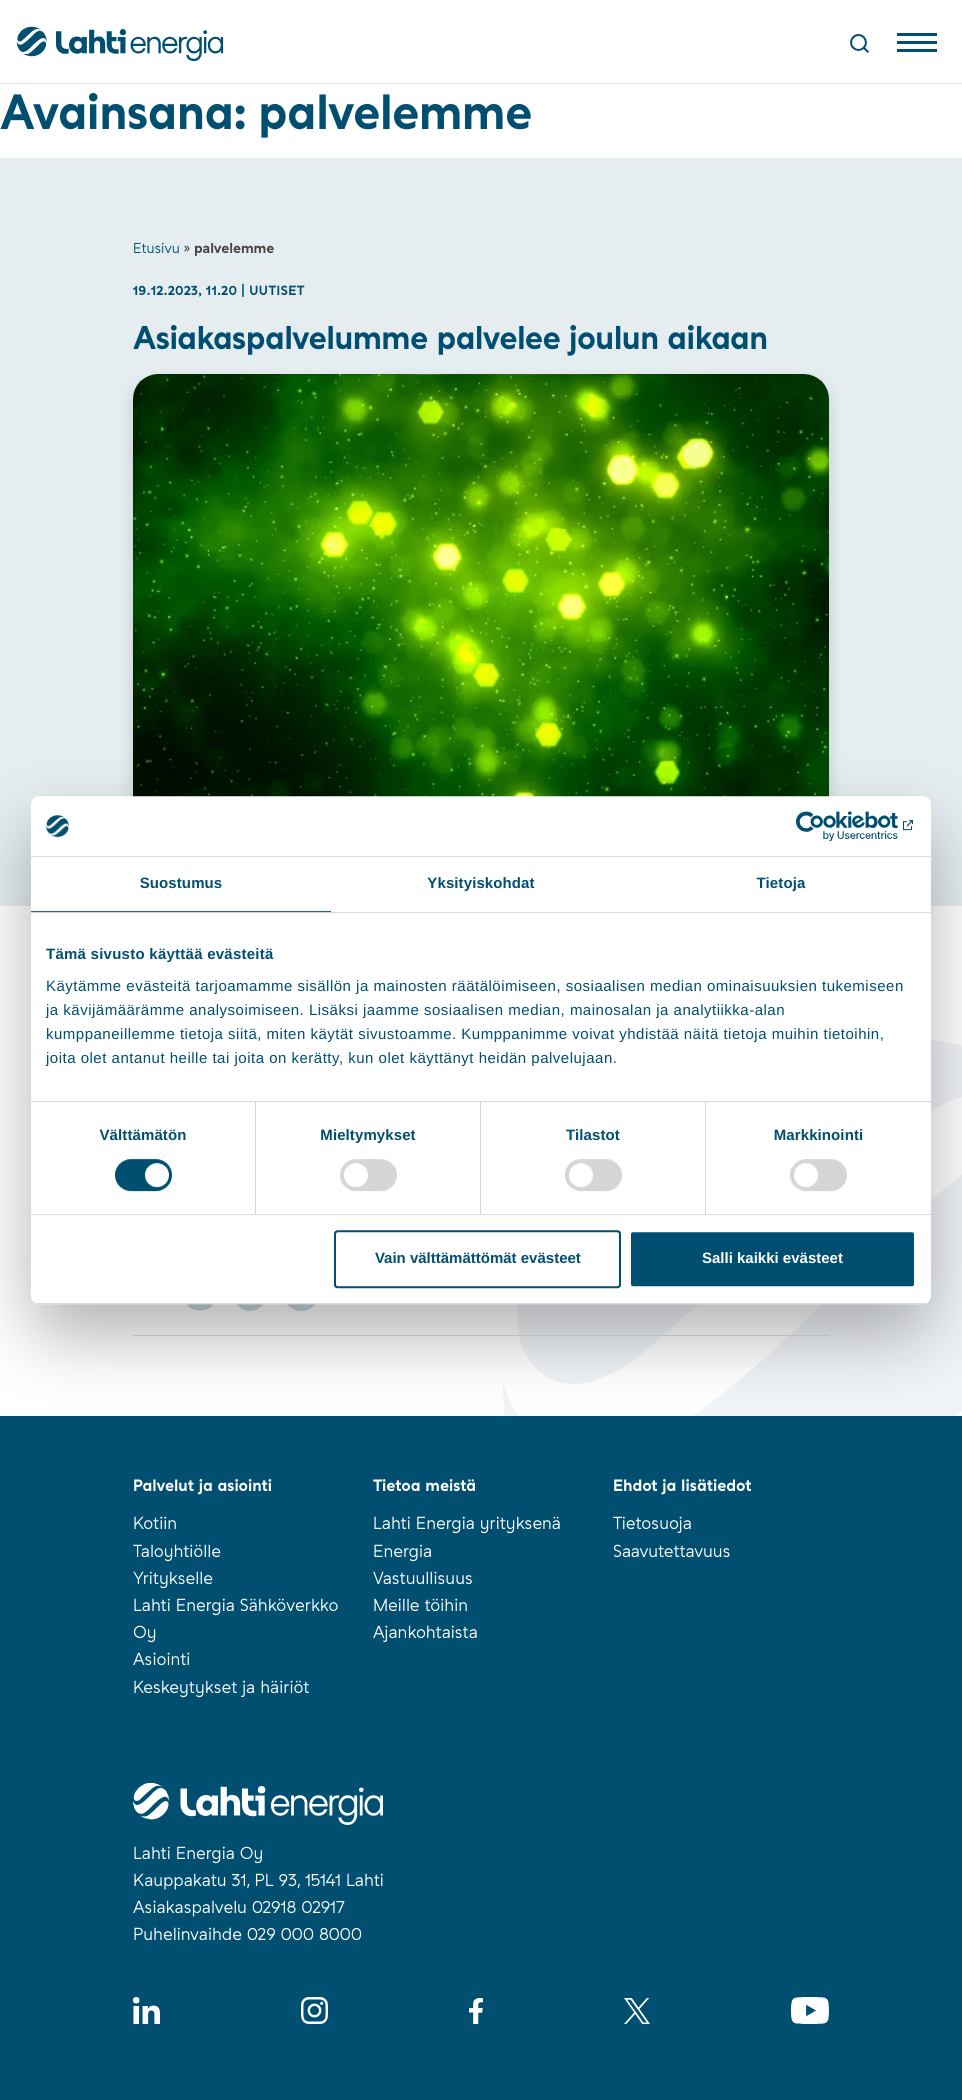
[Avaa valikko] (917, 47)
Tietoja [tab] (781, 883)
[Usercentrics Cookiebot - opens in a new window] (828, 826)
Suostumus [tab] (181, 883)
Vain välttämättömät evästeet (478, 1258)
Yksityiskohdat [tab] (480, 883)
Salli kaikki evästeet (772, 1258)
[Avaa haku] (859, 43)
